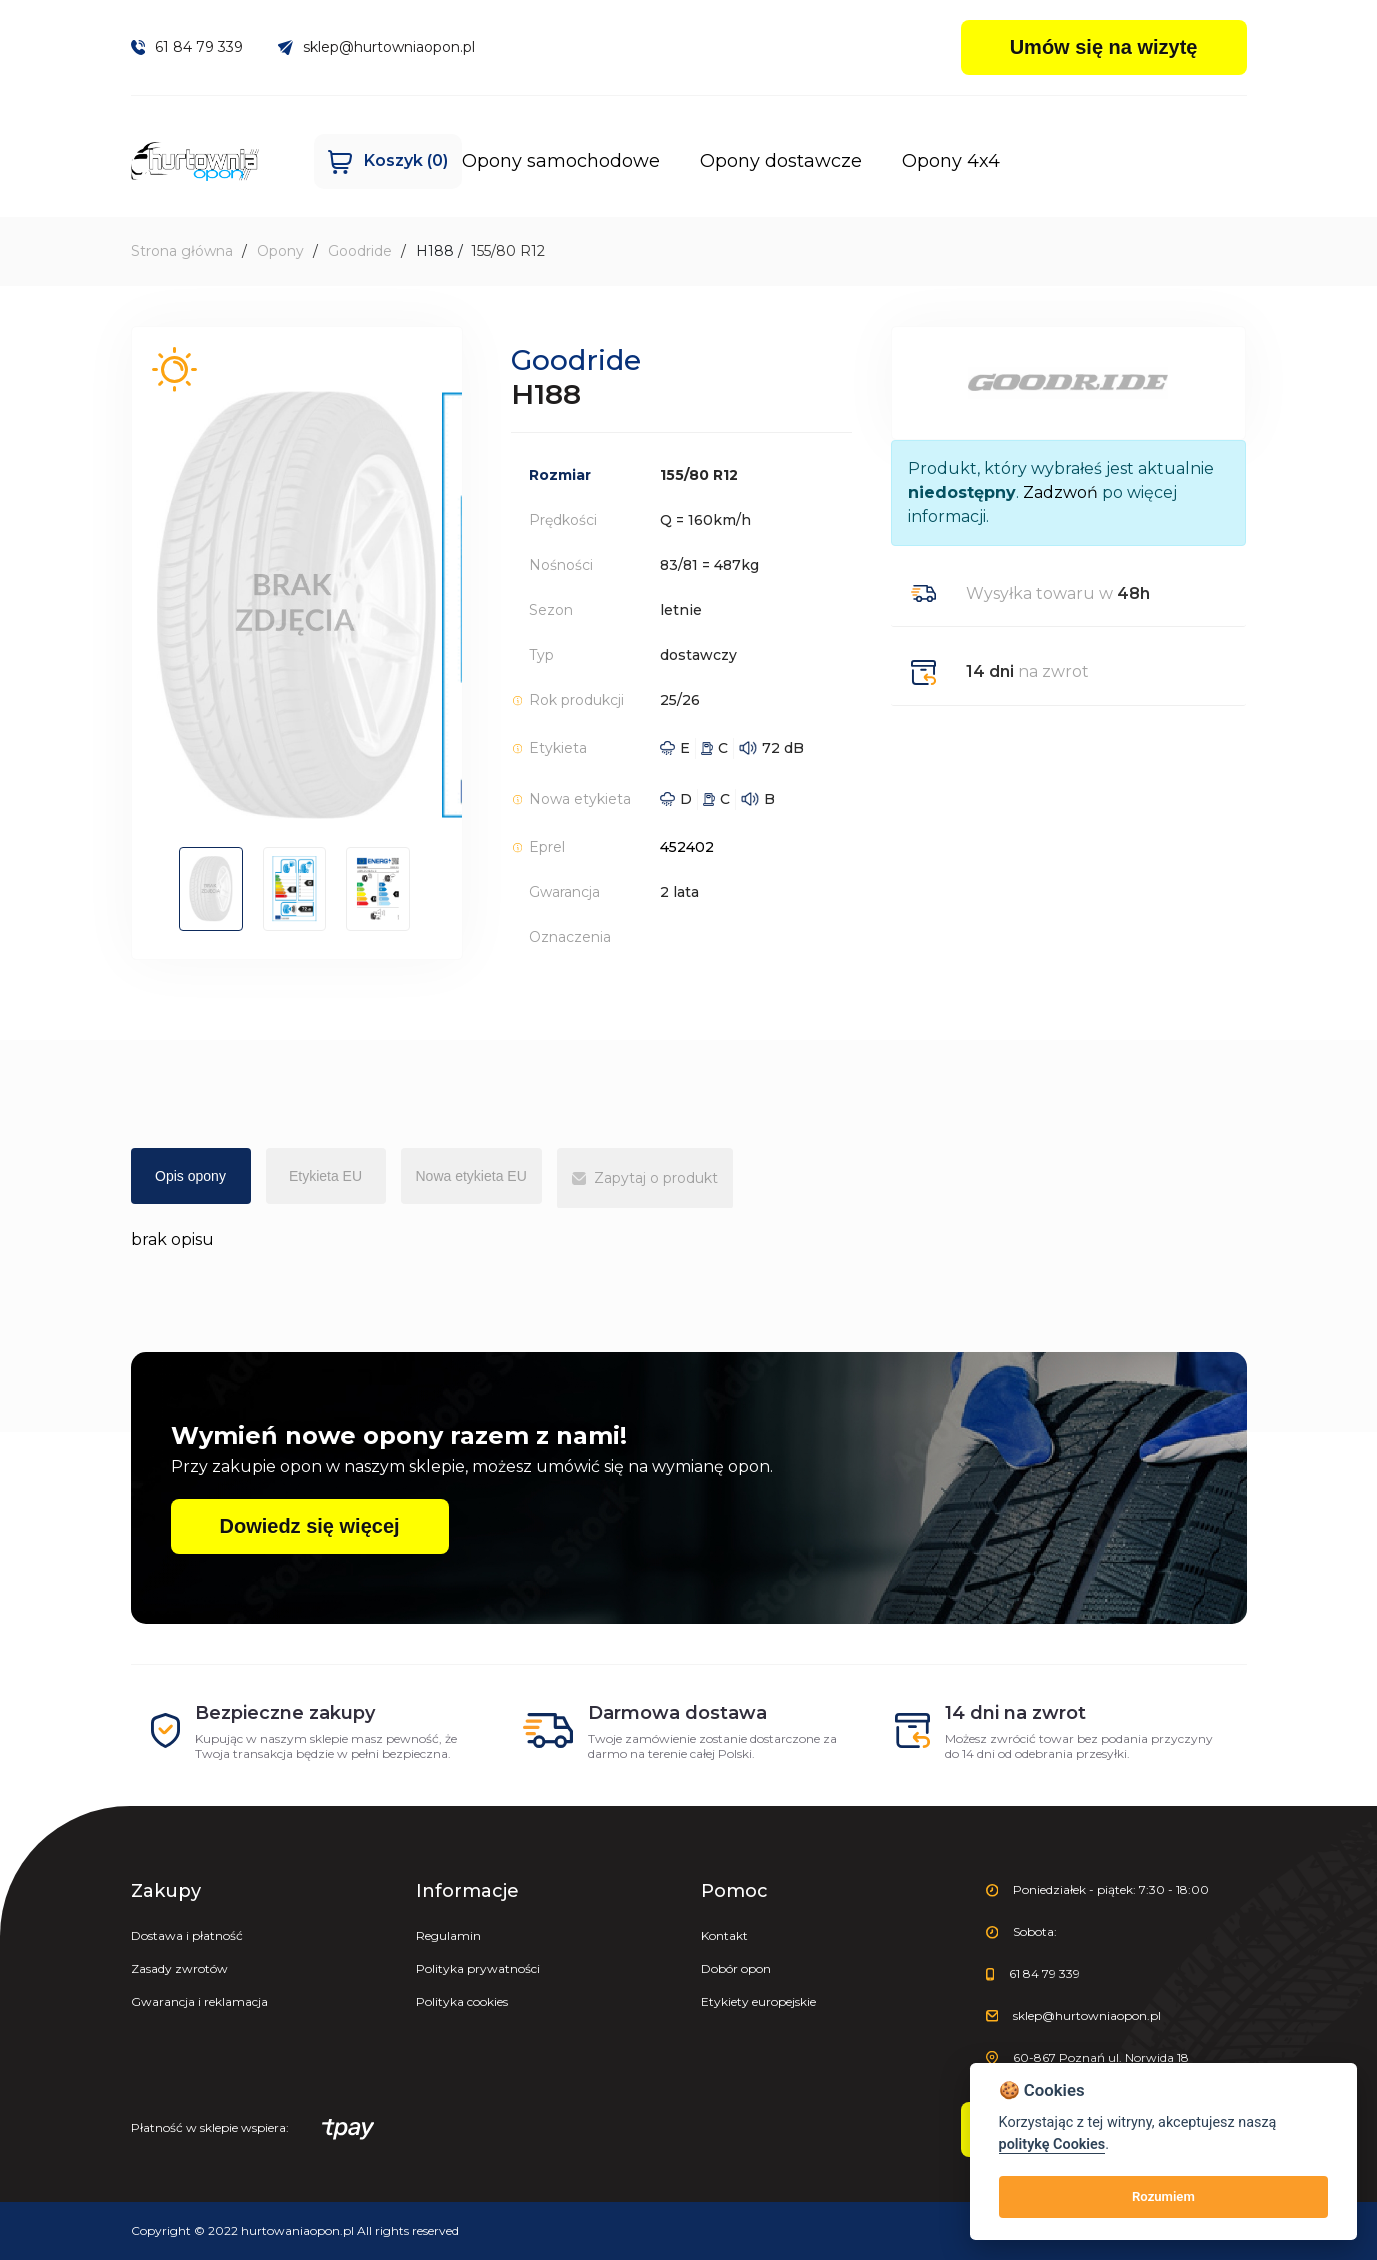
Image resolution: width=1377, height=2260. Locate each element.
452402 (687, 847)
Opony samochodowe (460, 161)
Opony (280, 251)
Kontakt (724, 1935)
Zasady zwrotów (179, 1968)
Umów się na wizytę (1104, 47)
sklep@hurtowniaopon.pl (376, 47)
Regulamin (448, 1935)
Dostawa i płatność (187, 1935)
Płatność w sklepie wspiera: (253, 2129)
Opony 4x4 (850, 161)
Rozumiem (1163, 2196)
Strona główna (182, 251)
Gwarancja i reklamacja (199, 2001)
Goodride (360, 251)
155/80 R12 (508, 251)
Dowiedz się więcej (310, 1526)
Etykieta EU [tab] (325, 1176)
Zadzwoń (1060, 492)
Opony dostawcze (680, 161)
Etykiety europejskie (758, 2001)
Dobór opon (736, 1968)
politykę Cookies (1052, 2144)
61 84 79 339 (187, 47)
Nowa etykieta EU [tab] (471, 1176)
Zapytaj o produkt (645, 1178)
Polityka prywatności (478, 1968)
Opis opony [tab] (190, 1176)
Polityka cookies (462, 2001)
